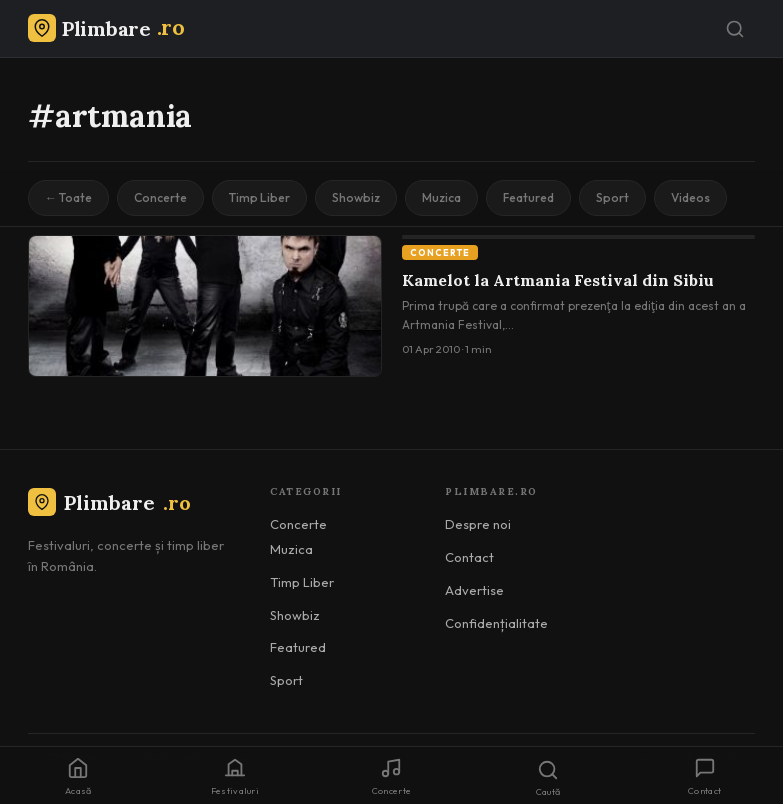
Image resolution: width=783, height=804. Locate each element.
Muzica (441, 197)
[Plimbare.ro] (106, 28)
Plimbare (109, 502)
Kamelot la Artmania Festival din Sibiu (558, 280)
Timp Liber (259, 197)
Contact (469, 557)
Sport (612, 197)
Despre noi (478, 524)
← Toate (68, 197)
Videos (690, 197)
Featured (528, 197)
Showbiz (356, 197)
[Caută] (735, 29)
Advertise (474, 590)
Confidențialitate (496, 623)
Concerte (160, 197)
